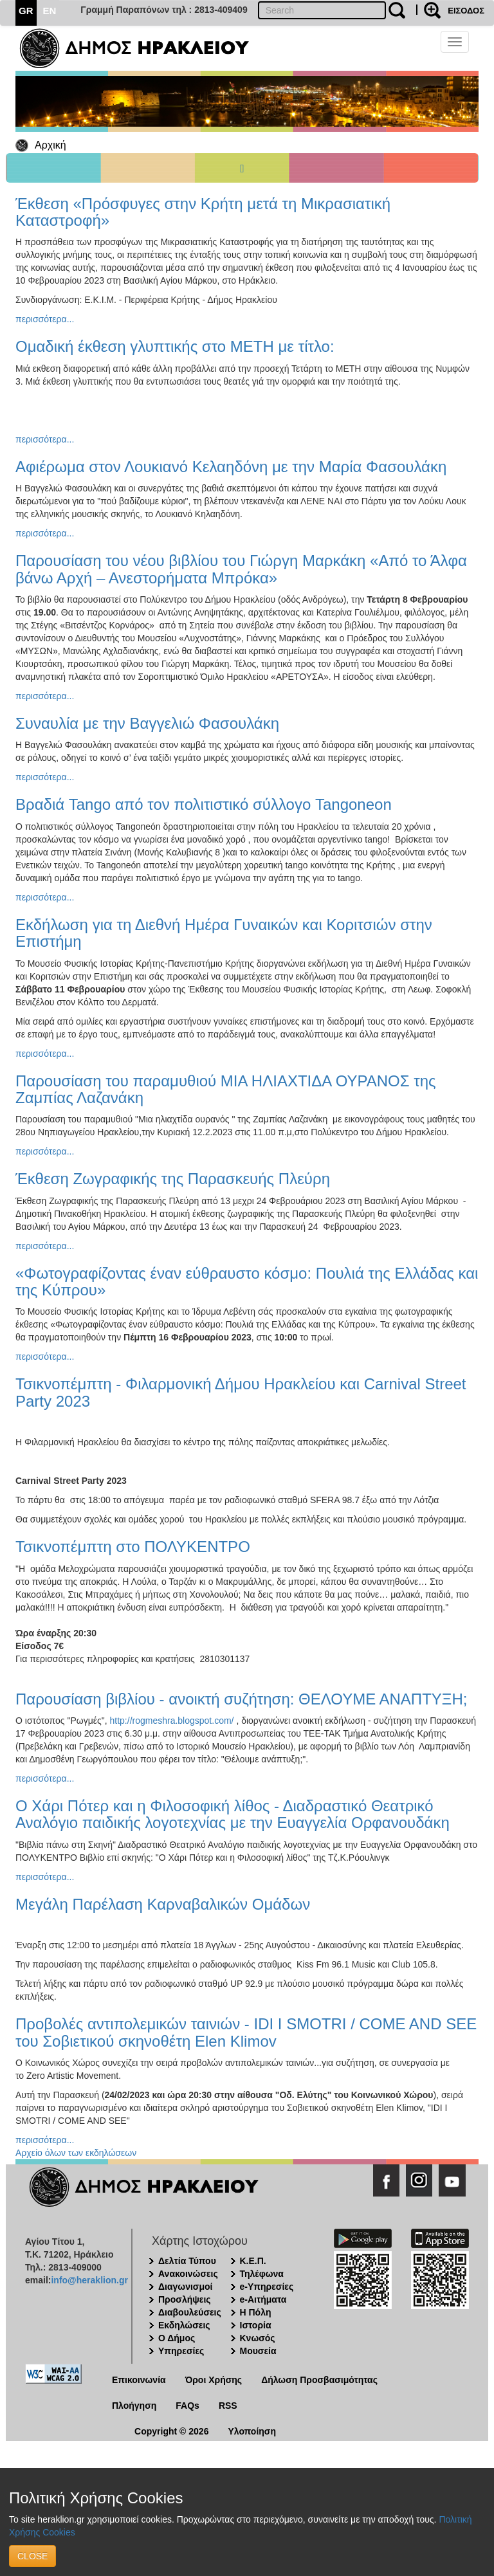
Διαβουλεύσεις (189, 2312)
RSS (228, 2405)
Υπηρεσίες (181, 2351)
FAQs (187, 2405)
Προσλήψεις (184, 2299)
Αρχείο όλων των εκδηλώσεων (75, 2153)
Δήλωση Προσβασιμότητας (319, 2380)
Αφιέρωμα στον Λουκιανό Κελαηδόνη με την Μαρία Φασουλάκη (230, 466)
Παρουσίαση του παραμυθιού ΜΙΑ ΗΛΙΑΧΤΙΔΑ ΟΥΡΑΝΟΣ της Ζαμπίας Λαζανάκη (225, 1089)
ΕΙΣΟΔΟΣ (466, 10)
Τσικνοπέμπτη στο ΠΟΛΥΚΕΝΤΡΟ (132, 1546)
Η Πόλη (255, 2312)
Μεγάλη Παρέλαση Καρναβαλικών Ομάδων (162, 1904)
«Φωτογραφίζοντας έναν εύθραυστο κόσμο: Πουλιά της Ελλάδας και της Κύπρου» (246, 1282)
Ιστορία (255, 2325)
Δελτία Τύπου (187, 2261)
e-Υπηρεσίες (267, 2286)
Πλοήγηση (134, 2405)
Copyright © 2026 (171, 2431)
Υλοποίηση (252, 2431)
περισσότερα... (44, 319)
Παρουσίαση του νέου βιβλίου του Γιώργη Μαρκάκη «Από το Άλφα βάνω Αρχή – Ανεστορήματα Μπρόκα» (241, 569)
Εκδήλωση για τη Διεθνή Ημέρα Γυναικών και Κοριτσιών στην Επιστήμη (223, 933)
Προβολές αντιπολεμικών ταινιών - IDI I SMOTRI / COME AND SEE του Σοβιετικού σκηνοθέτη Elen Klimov (246, 2032)
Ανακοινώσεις (188, 2274)
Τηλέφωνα (262, 2274)
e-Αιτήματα (263, 2299)
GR (26, 10)
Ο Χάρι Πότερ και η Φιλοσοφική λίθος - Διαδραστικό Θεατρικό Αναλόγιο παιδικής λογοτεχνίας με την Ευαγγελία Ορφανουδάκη (232, 1814)
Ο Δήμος (176, 2338)
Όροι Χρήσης (213, 2380)
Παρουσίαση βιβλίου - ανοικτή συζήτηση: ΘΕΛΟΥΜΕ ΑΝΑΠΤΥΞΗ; (241, 1699)
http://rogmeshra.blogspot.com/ (172, 1720)
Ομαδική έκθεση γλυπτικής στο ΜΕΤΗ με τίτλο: (174, 346)
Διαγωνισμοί (185, 2286)
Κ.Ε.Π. (253, 2261)
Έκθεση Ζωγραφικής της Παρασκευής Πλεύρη (172, 1178)
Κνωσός (257, 2338)
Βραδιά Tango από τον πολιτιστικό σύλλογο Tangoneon (203, 804)
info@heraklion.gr (89, 2280)
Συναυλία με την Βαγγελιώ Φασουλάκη (147, 723)
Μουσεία (258, 2351)
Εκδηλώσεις (184, 2325)
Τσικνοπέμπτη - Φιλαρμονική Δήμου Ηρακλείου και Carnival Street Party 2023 (240, 1392)
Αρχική (50, 145)
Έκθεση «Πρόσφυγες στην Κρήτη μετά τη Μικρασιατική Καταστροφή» (202, 212)
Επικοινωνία (139, 2380)
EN (50, 10)
